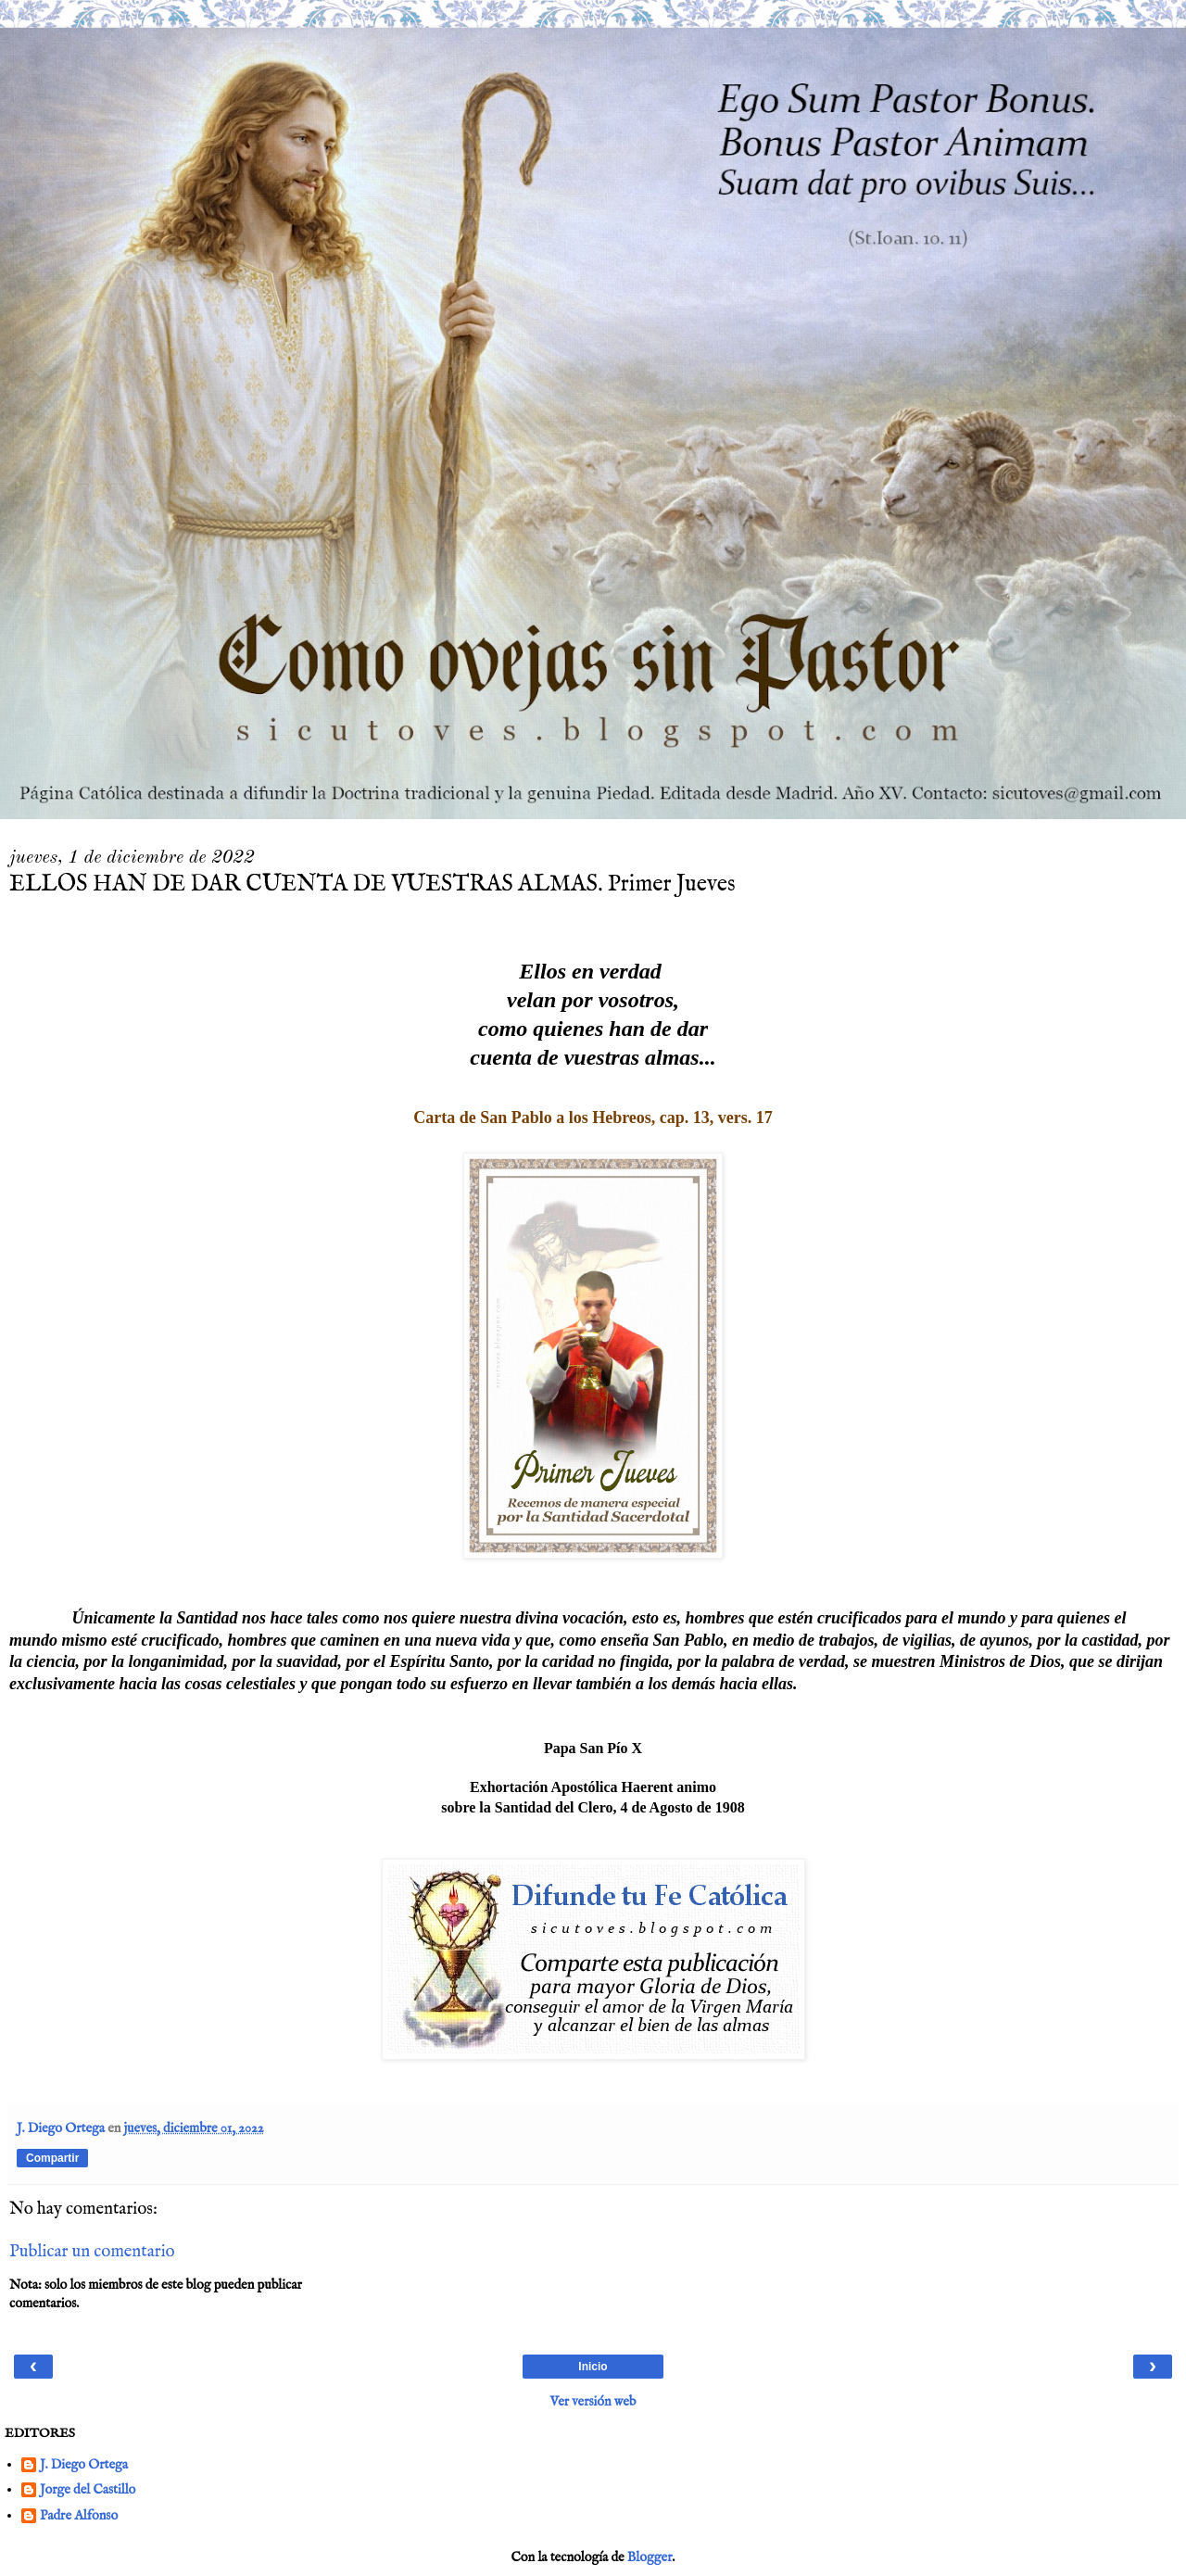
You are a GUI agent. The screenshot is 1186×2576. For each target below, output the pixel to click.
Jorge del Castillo (87, 2490)
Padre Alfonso (79, 2516)
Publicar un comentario (92, 2252)
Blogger (650, 2557)
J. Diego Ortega (84, 2465)
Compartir (52, 2158)
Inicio (592, 2366)
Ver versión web (593, 2401)
